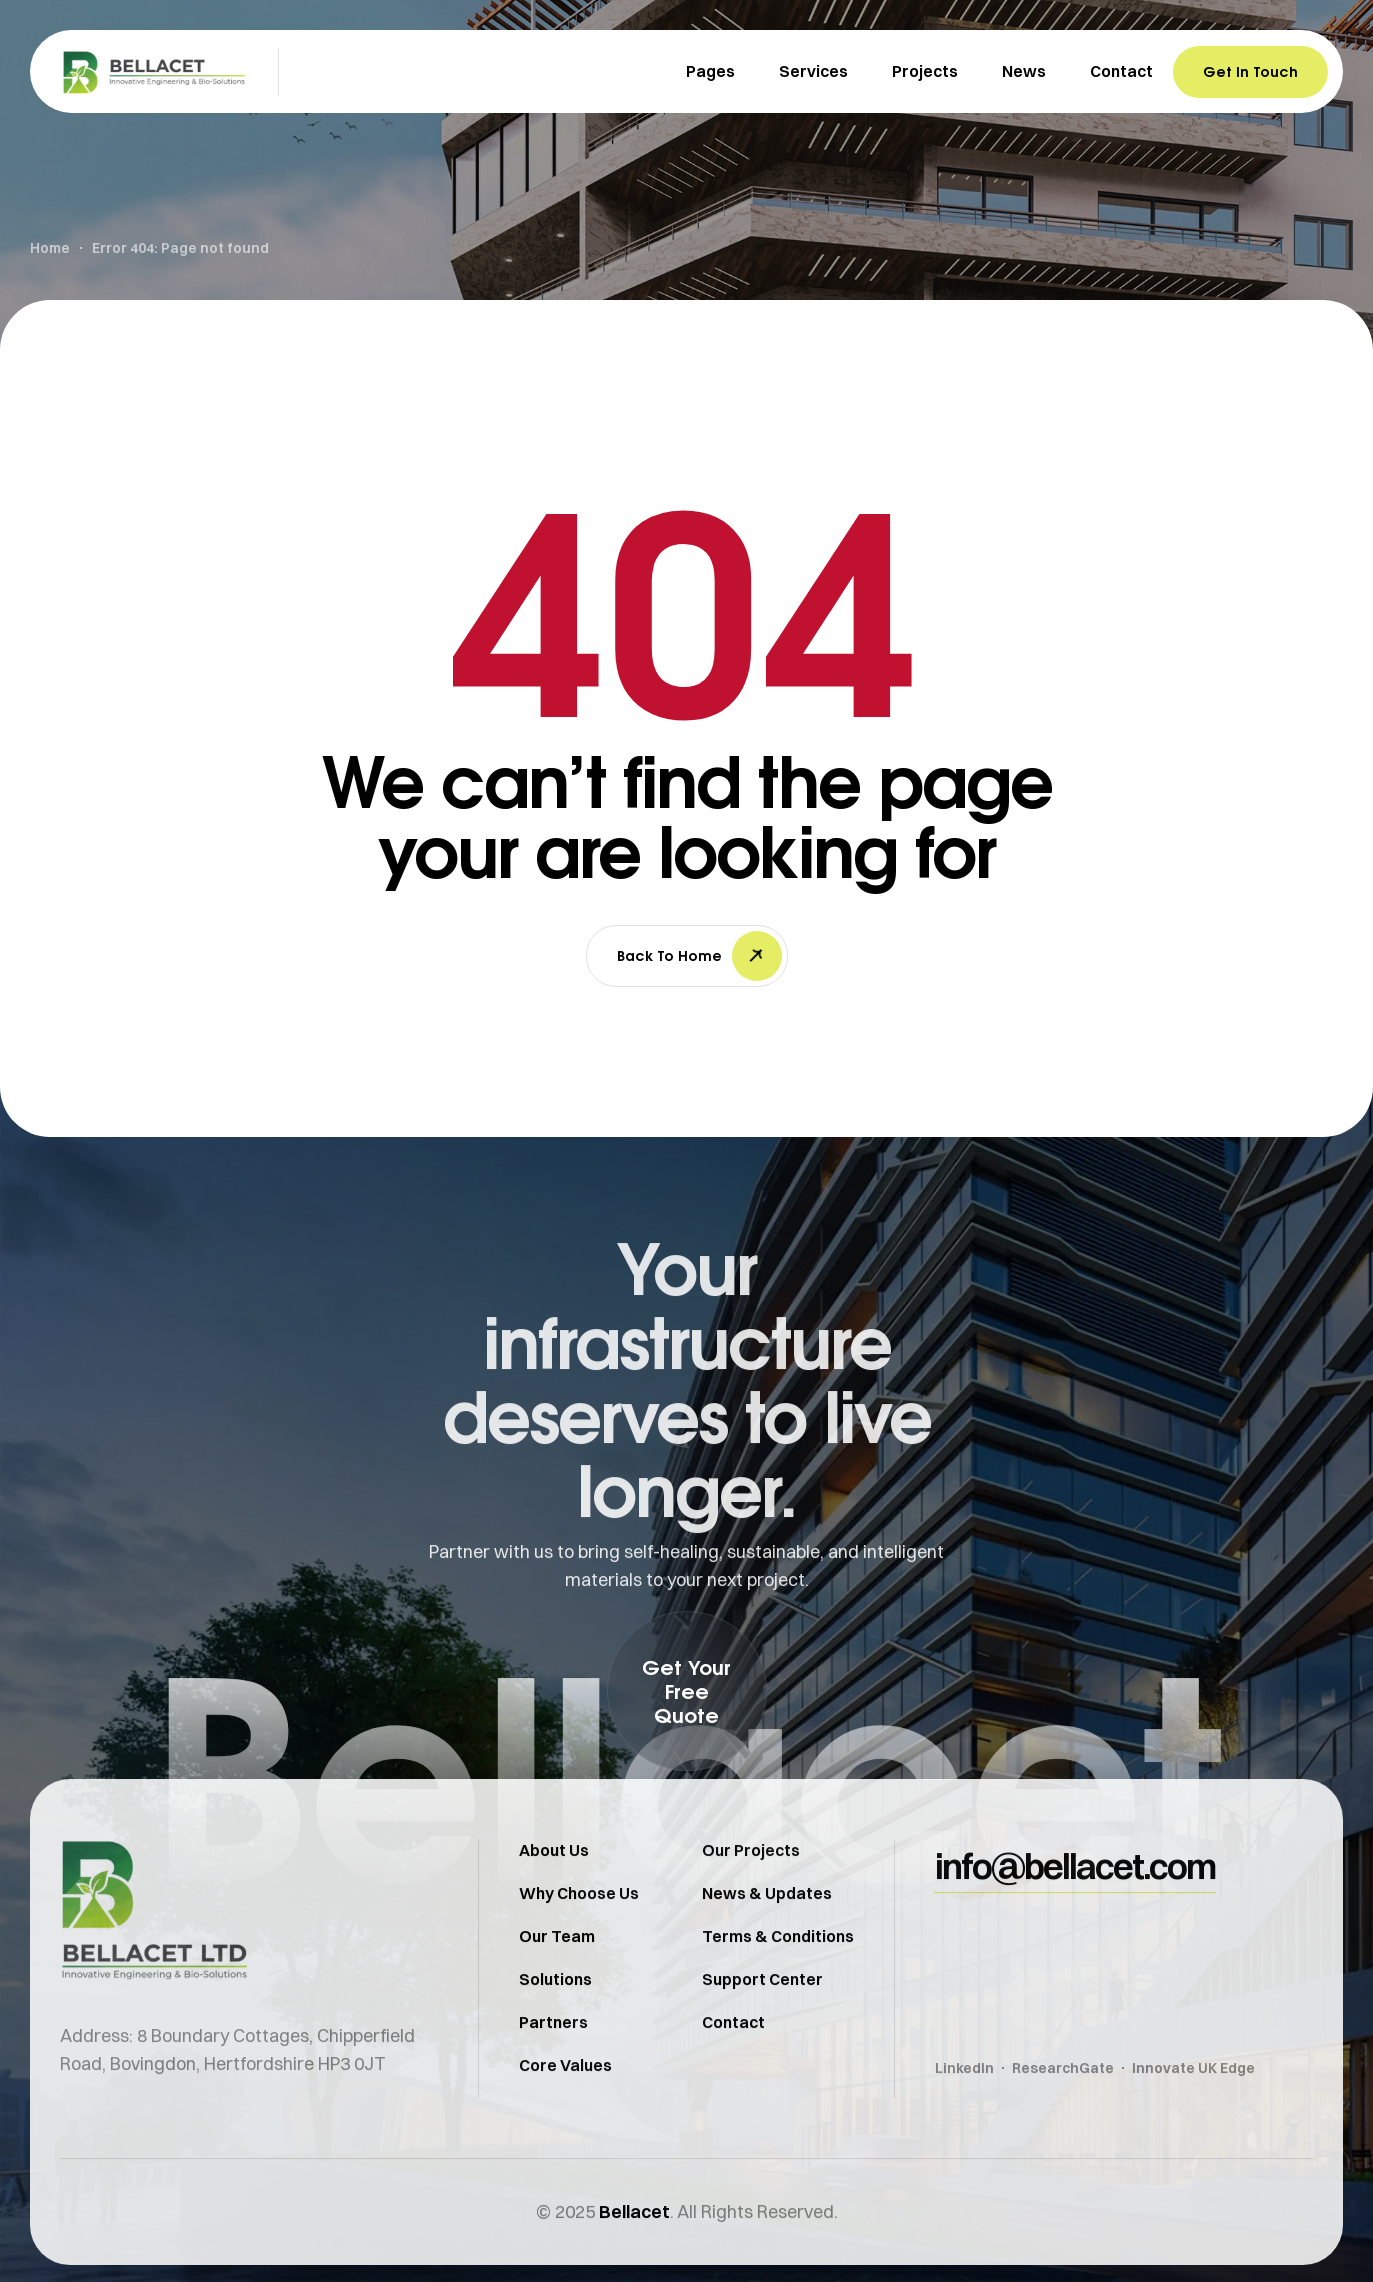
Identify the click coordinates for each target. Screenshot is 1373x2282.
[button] (687, 1691)
